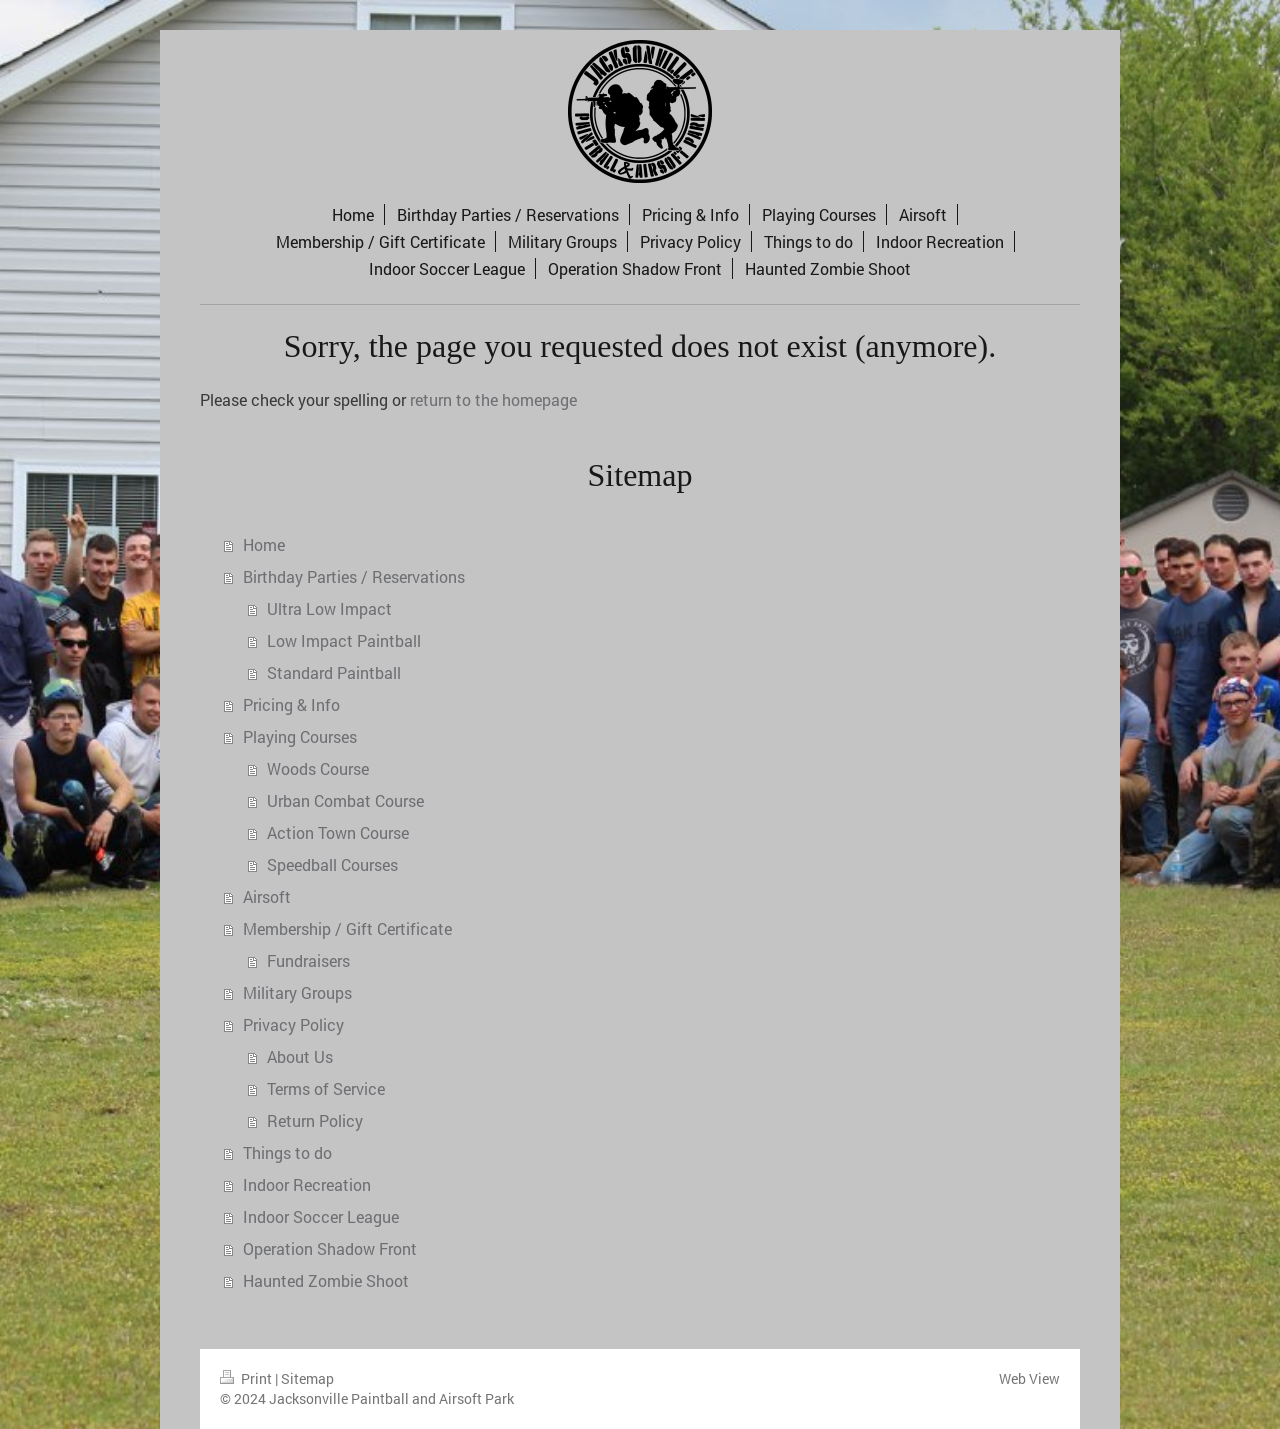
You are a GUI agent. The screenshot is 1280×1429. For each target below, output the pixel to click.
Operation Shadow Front (330, 1248)
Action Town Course (338, 832)
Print (247, 1378)
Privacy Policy (293, 1024)
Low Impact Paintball (344, 640)
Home (264, 544)
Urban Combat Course (345, 800)
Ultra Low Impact (329, 608)
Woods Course (318, 768)
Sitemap (307, 1378)
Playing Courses (300, 736)
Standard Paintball (334, 672)
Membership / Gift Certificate (347, 928)
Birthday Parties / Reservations (354, 576)
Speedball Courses (332, 864)
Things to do (287, 1152)
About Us (300, 1056)
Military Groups (297, 992)
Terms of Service (326, 1088)
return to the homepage (493, 399)
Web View (1029, 1378)
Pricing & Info (291, 704)
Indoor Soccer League (321, 1216)
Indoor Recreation (307, 1184)
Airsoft (267, 896)
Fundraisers (308, 960)
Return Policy (315, 1120)
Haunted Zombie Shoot (326, 1280)
